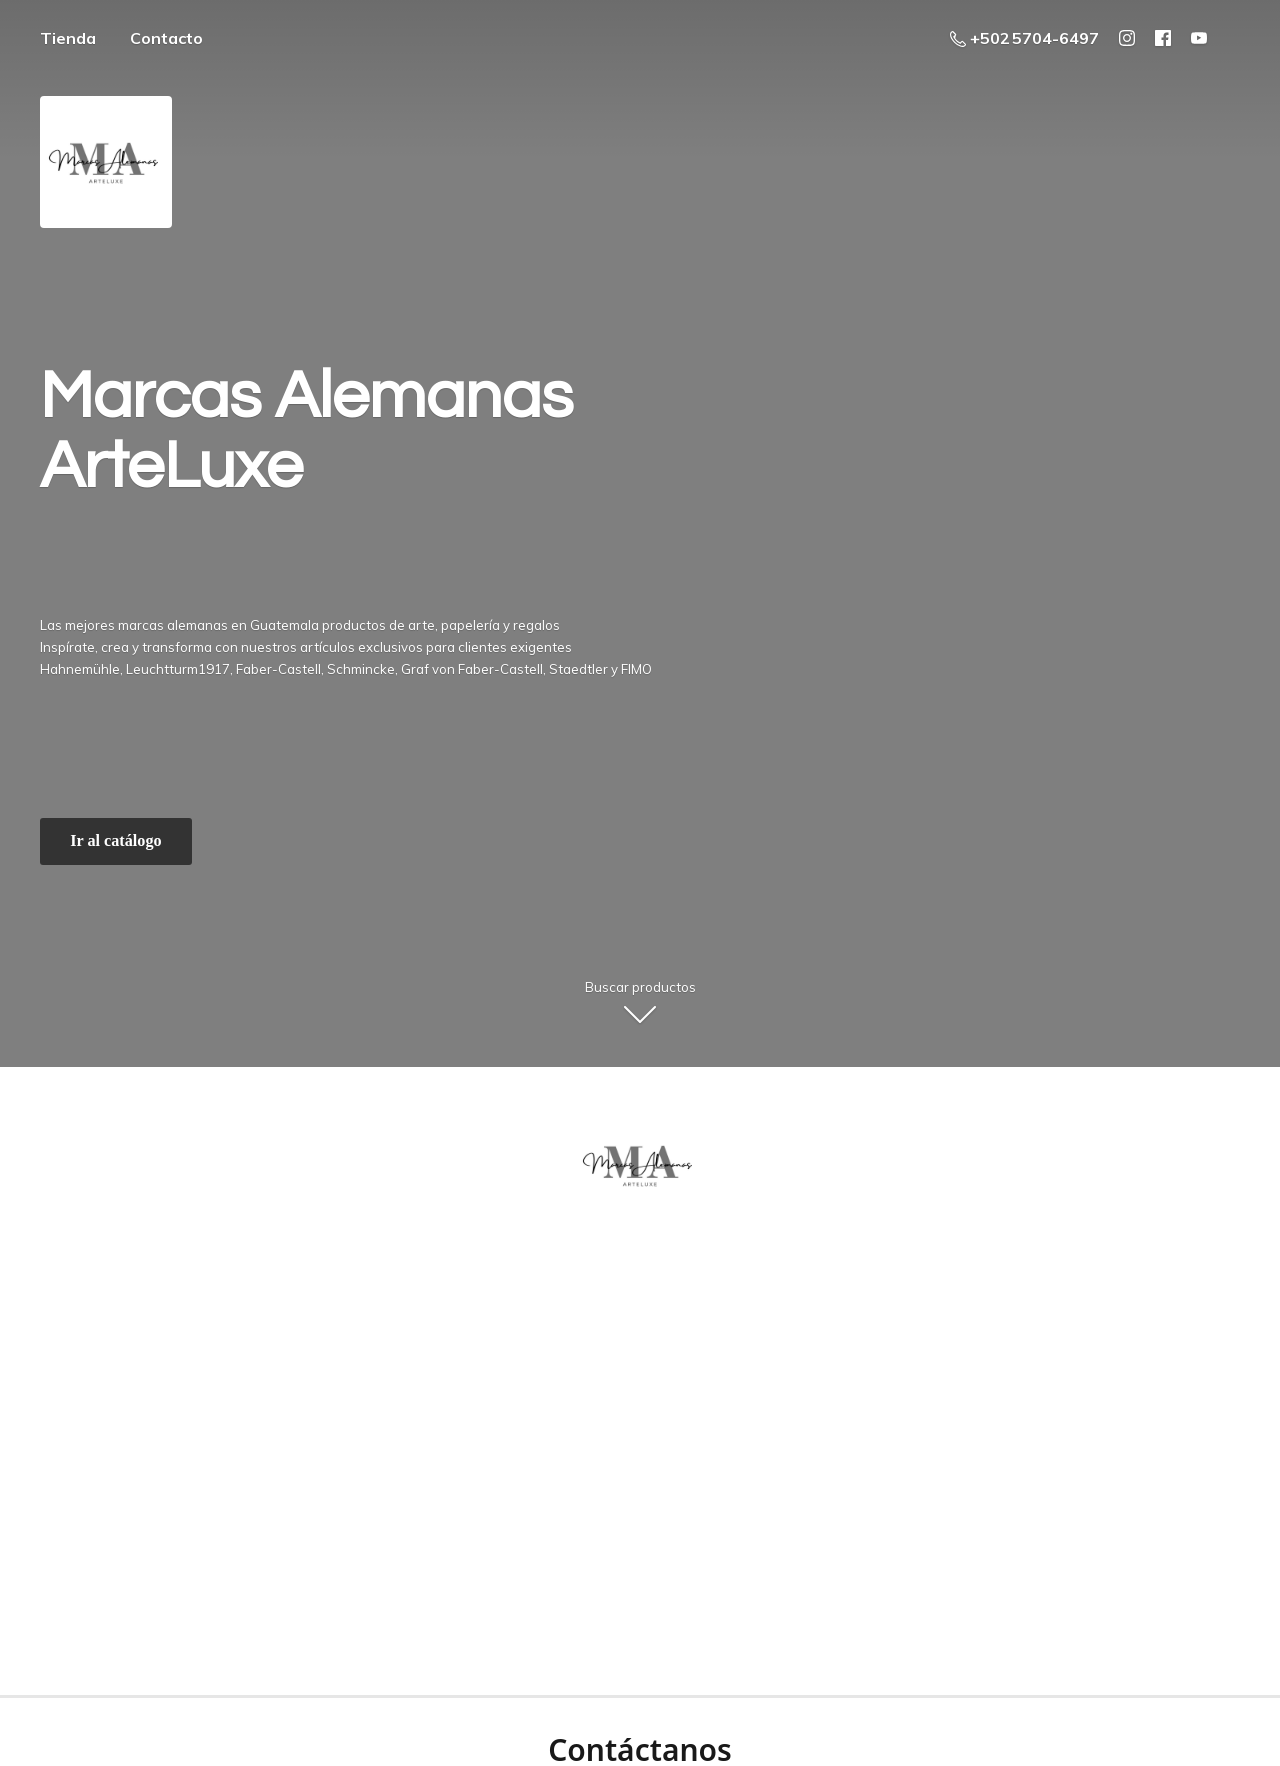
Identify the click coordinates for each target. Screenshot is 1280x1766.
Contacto (166, 38)
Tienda (68, 38)
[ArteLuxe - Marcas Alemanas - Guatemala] (640, 1165)
